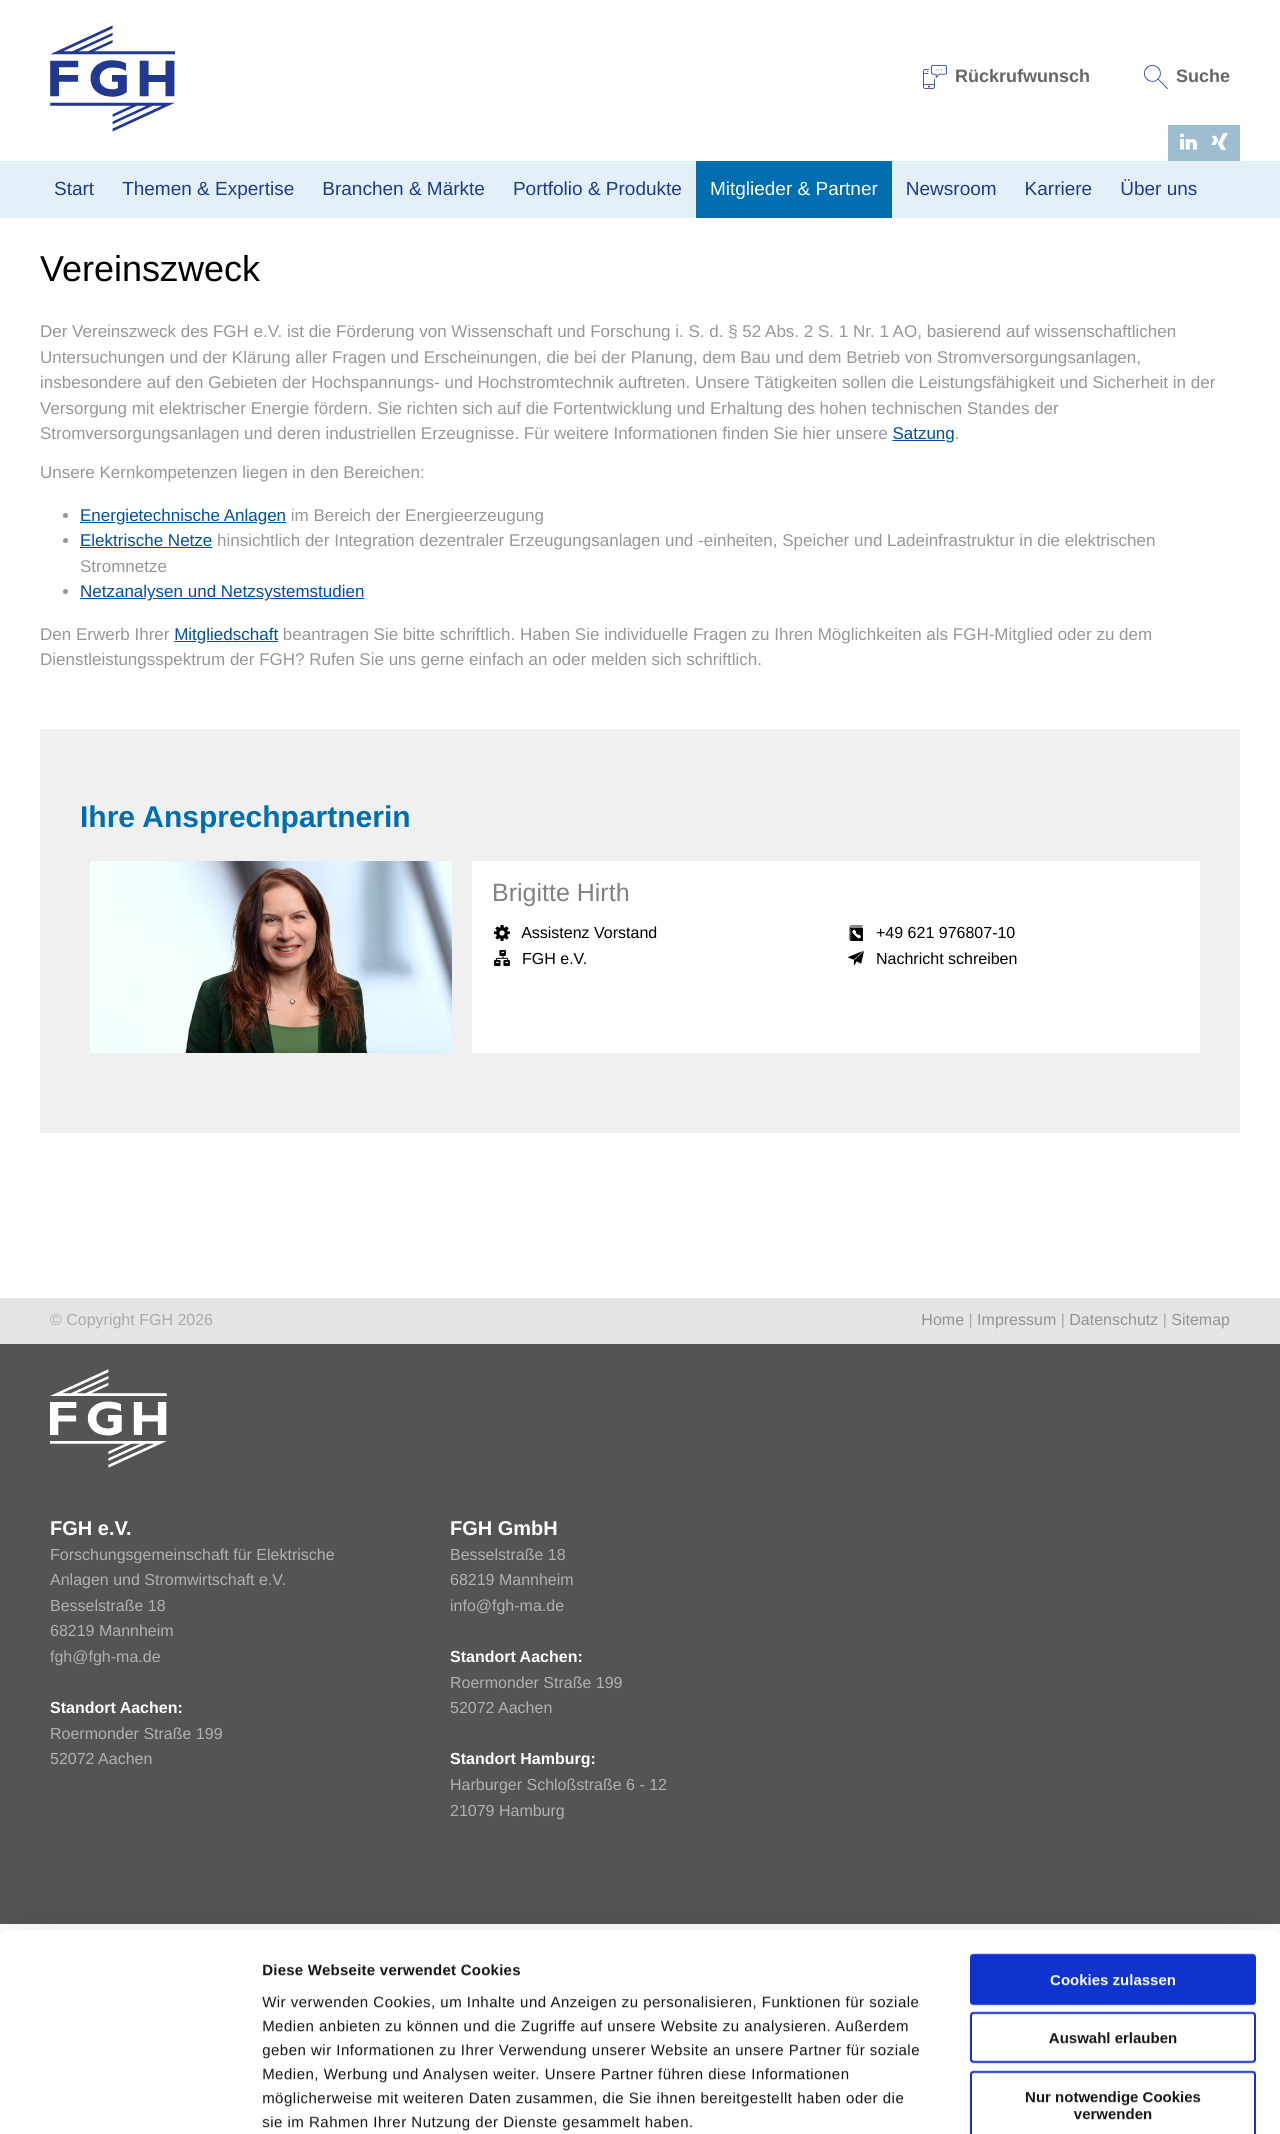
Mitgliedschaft (226, 844)
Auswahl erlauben (1113, 1929)
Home (59, 392)
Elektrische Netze (146, 750)
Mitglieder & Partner (794, 189)
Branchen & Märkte (403, 189)
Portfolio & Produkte (597, 189)
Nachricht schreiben (946, 1169)
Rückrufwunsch (1007, 76)
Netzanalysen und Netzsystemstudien (222, 801)
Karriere (1059, 189)
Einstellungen (1063, 2094)
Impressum (1016, 1530)
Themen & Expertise (208, 189)
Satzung (923, 643)
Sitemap (1200, 1530)
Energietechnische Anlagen (183, 725)
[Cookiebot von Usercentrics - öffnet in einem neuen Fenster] (129, 2095)
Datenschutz (1113, 1530)
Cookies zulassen (1113, 1870)
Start (74, 189)
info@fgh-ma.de (507, 1816)
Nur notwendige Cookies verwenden (1113, 1996)
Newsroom (951, 189)
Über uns (1158, 189)
